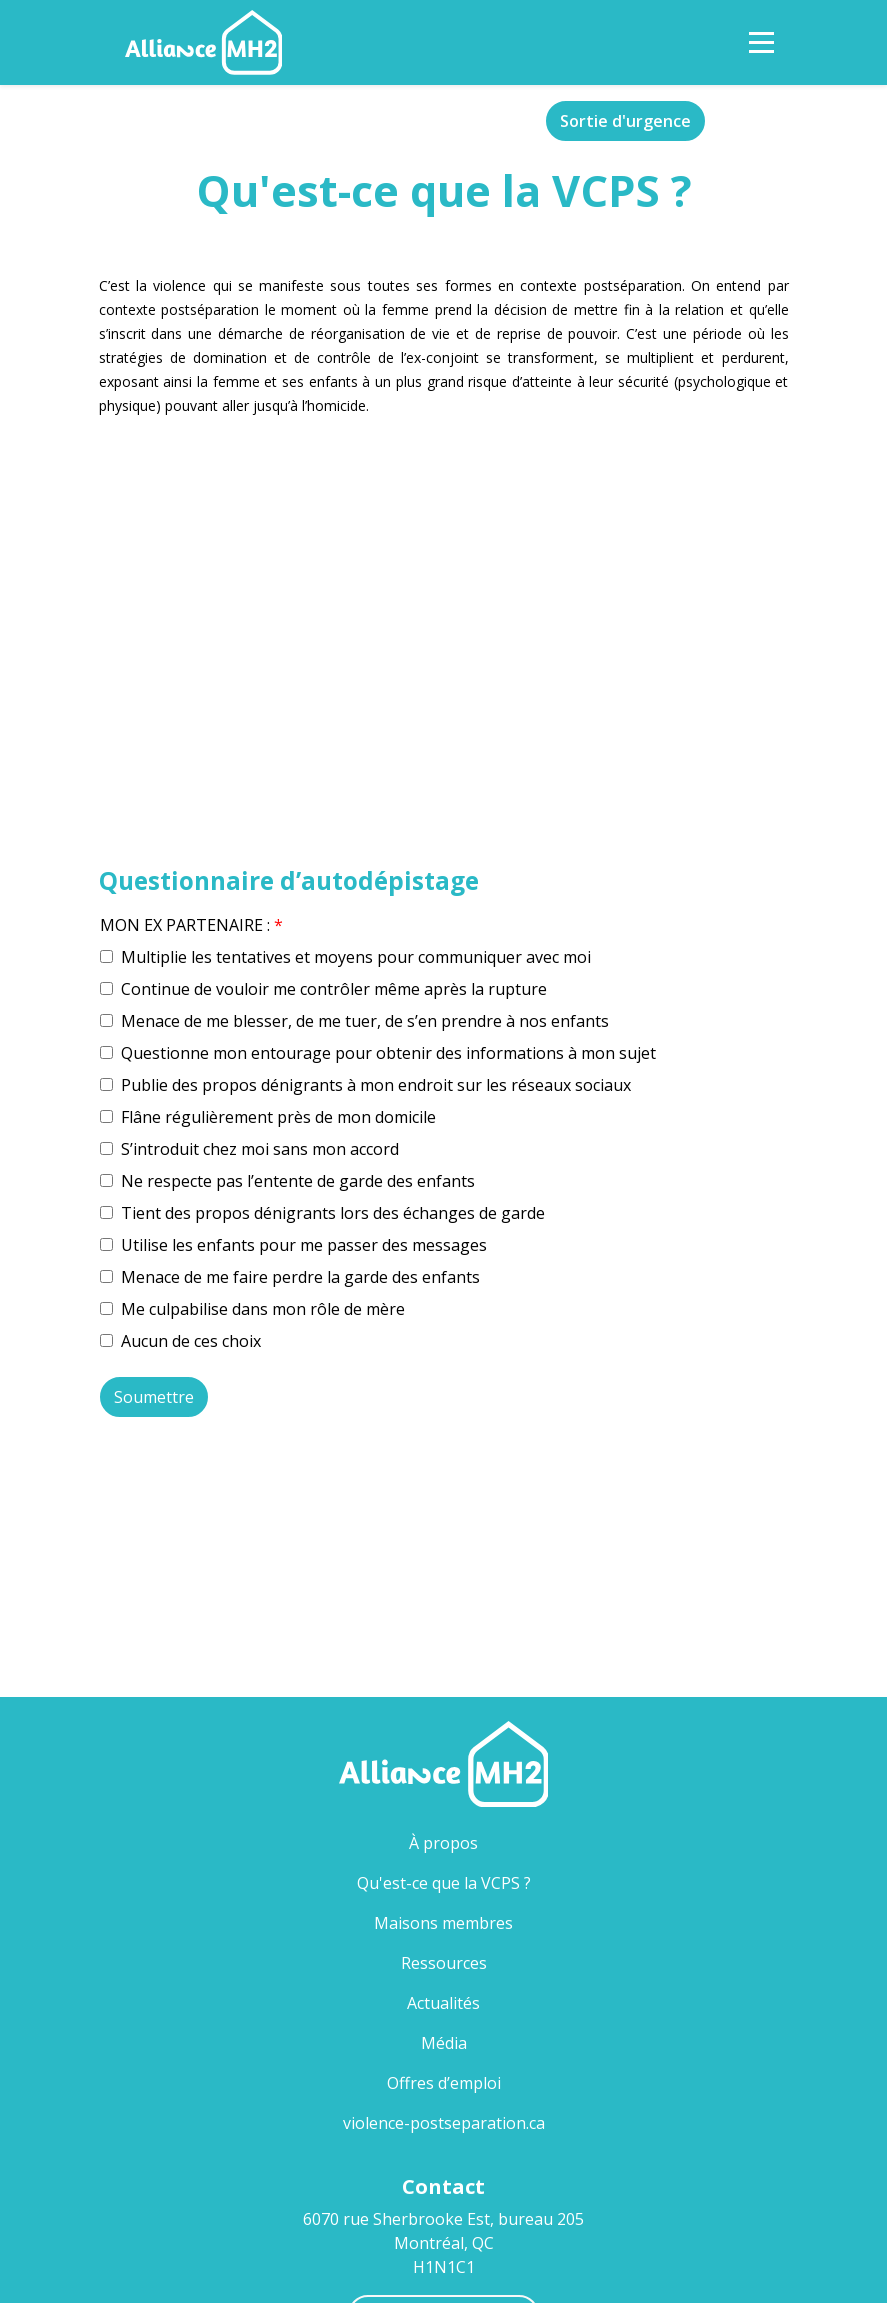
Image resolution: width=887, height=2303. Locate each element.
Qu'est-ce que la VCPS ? (476, 1882)
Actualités (443, 2003)
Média (444, 2043)
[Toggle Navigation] (761, 42)
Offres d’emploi (444, 2083)
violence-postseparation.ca (444, 2123)
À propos (443, 1843)
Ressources (444, 1963)
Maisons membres (443, 1923)
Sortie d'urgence (625, 121)
